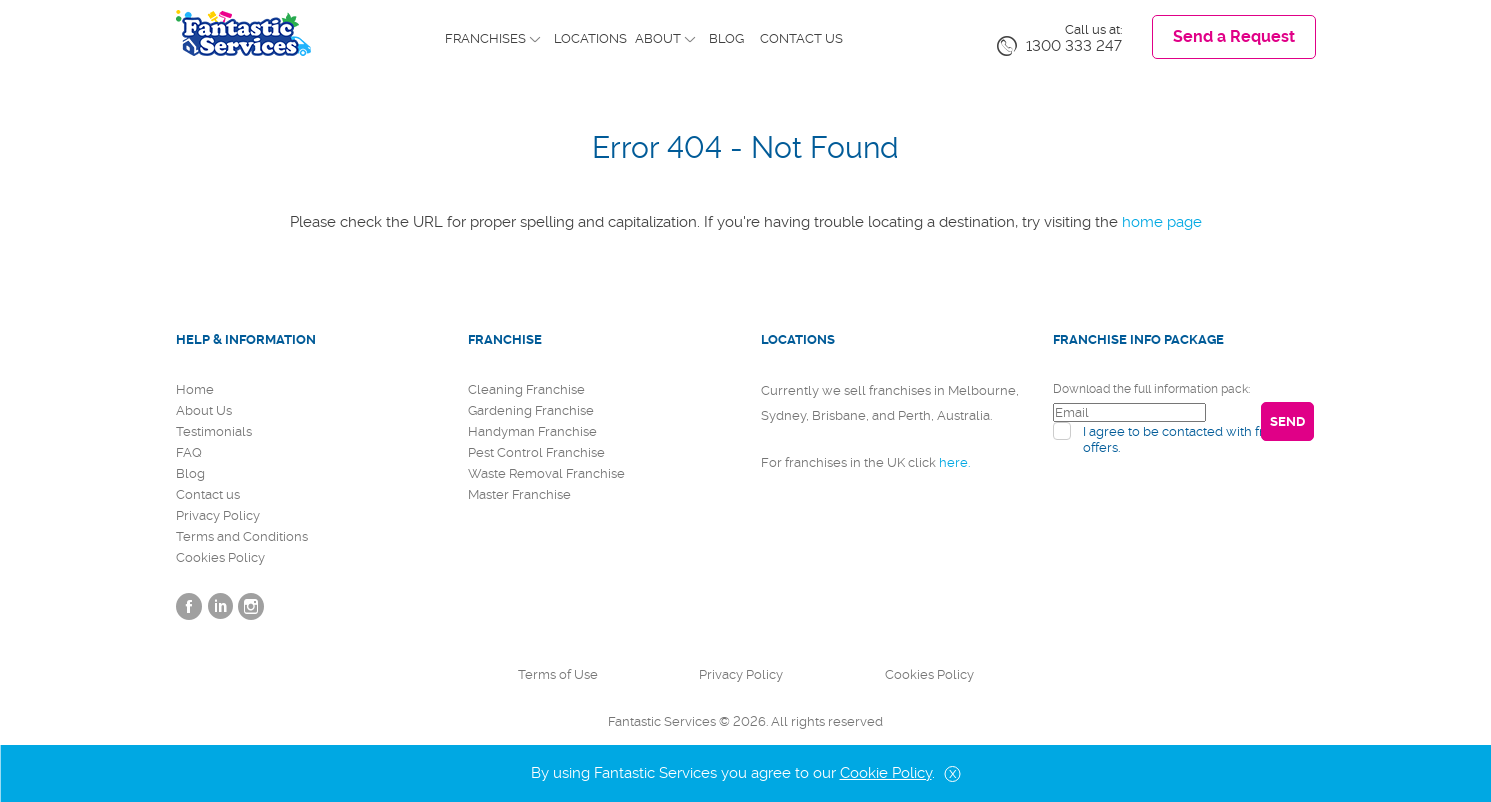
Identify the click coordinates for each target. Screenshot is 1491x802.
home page (1162, 222)
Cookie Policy (886, 773)
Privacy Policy (218, 515)
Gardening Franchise (531, 410)
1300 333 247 (1074, 46)
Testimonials (214, 431)
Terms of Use (558, 674)
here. (954, 462)
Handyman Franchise (532, 431)
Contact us (801, 38)
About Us (204, 410)
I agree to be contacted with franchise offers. (1197, 439)
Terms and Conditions (242, 536)
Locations (590, 38)
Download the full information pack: (1151, 389)
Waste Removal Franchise (546, 473)
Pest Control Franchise (536, 452)
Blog (726, 38)
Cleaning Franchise (526, 389)
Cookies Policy (220, 557)
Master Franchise (519, 494)
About (658, 38)
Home (195, 389)
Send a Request (1234, 36)
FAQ (189, 452)
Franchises (485, 38)
